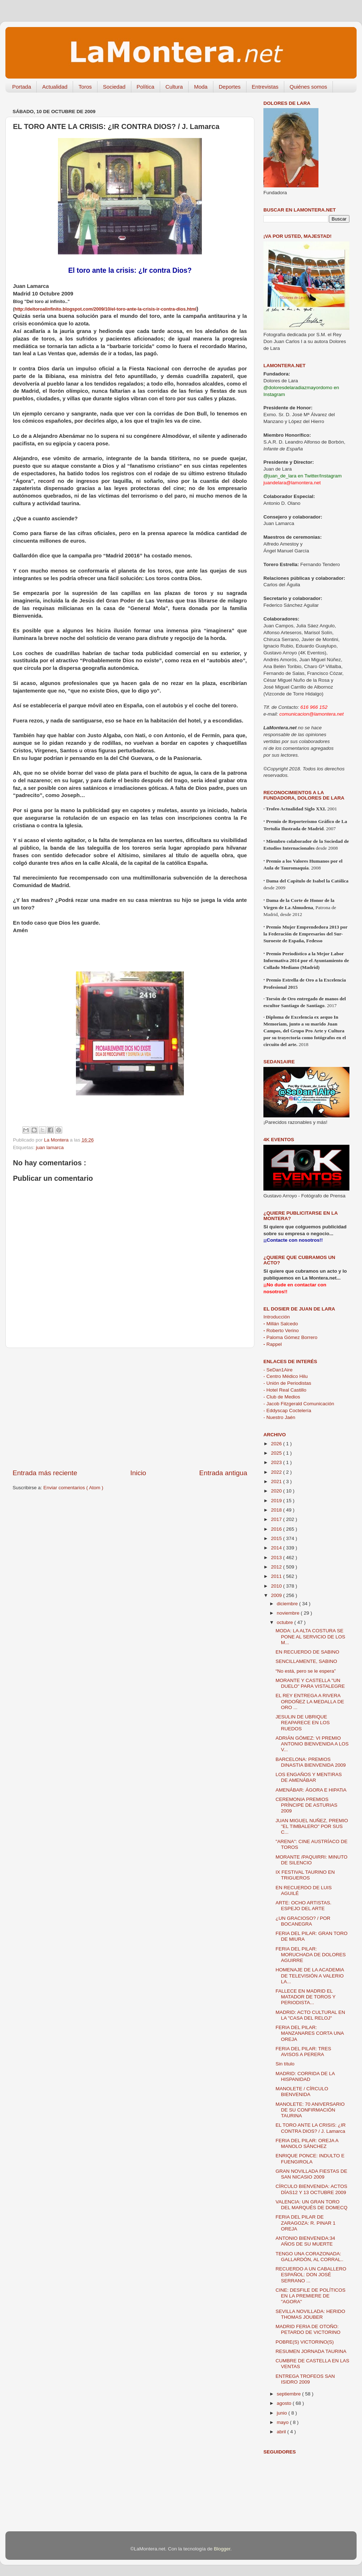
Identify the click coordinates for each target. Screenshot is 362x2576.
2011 (277, 1576)
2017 (277, 1519)
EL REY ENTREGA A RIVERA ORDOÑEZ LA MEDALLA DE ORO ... (310, 1701)
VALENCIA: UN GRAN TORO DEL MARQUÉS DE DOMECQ (312, 2204)
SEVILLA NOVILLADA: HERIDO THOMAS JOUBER (310, 2314)
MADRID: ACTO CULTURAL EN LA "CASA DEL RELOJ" (310, 2015)
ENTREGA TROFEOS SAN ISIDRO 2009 (305, 2379)
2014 (277, 1548)
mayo (283, 2422)
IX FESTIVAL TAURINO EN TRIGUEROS (305, 1875)
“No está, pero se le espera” (306, 1671)
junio (282, 2413)
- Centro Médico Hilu (285, 1376)
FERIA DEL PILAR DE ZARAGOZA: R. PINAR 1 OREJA (306, 2222)
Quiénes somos (308, 87)
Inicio (138, 1473)
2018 (277, 1510)
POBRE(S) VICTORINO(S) (305, 2342)
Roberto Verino (281, 1330)
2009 (277, 1595)
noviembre (289, 1613)
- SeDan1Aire (278, 1369)
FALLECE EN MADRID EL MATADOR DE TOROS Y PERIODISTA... (306, 1996)
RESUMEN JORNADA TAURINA (311, 2351)
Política (145, 87)
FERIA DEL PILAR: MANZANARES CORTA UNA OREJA (310, 2033)
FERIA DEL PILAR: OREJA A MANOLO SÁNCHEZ (307, 2143)
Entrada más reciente (45, 1473)
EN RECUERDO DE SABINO (307, 1652)
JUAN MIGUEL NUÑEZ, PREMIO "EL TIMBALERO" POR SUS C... (312, 1826)
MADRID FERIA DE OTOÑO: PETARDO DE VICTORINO (308, 2329)
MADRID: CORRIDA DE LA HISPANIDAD (305, 2076)
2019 (277, 1500)
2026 (277, 1443)
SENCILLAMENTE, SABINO (306, 1661)
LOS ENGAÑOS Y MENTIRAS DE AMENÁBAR (309, 1777)
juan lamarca (50, 1147)
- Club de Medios (281, 1397)
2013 (277, 1557)
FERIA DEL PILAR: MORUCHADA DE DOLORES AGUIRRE (311, 1954)
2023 (277, 1462)
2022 (277, 1472)
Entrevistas (265, 87)
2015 (277, 1538)
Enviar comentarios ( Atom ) (74, 1487)
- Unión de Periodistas (287, 1383)
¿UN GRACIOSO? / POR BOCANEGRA (303, 1921)
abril (282, 2431)
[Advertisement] (130, 1408)
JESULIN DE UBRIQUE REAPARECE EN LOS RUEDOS (303, 1722)
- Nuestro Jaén (279, 1417)
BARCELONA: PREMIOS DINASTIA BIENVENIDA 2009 (311, 1762)
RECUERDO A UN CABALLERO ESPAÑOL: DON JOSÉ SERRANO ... (311, 2274)
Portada (21, 87)
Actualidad (54, 87)
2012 (277, 1567)
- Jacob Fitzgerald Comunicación (298, 1403)
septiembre (289, 2394)
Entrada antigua (223, 1473)
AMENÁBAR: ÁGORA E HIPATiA (311, 1790)
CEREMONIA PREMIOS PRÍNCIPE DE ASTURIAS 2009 (307, 1805)
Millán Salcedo (280, 1323)
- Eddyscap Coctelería (287, 1410)
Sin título (285, 2063)
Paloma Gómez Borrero (290, 1337)
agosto (285, 2403)
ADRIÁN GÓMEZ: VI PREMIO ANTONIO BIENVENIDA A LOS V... (312, 1743)
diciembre (288, 1603)
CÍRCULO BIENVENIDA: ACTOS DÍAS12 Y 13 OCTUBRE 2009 (311, 2189)
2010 (277, 1586)
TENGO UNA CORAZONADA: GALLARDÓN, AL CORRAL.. (310, 2256)
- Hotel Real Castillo (284, 1390)
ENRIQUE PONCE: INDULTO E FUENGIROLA (310, 2158)
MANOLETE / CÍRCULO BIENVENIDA (302, 2091)
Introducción (276, 1317)
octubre (285, 1622)
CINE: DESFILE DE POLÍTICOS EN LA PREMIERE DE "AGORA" (310, 2295)
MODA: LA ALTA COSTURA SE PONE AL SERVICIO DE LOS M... (310, 1636)
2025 (277, 1453)
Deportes (230, 87)
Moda (201, 87)
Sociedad (114, 87)
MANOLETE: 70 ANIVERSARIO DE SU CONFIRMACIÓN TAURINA (310, 2109)
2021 (277, 1481)
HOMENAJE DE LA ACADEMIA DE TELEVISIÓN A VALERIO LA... (310, 1975)
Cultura (174, 87)
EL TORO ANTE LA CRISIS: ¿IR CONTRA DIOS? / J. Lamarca (311, 2128)
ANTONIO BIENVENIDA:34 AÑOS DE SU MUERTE (305, 2241)
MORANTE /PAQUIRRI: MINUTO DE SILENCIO (312, 1859)
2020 (277, 1491)
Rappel (272, 1344)
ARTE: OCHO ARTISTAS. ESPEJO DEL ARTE (303, 1905)
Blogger (222, 2548)
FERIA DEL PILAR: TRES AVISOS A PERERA (303, 2051)
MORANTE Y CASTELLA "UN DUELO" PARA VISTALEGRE (310, 1683)
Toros (85, 87)
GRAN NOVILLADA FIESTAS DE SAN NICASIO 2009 (311, 2174)
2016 (277, 1529)
